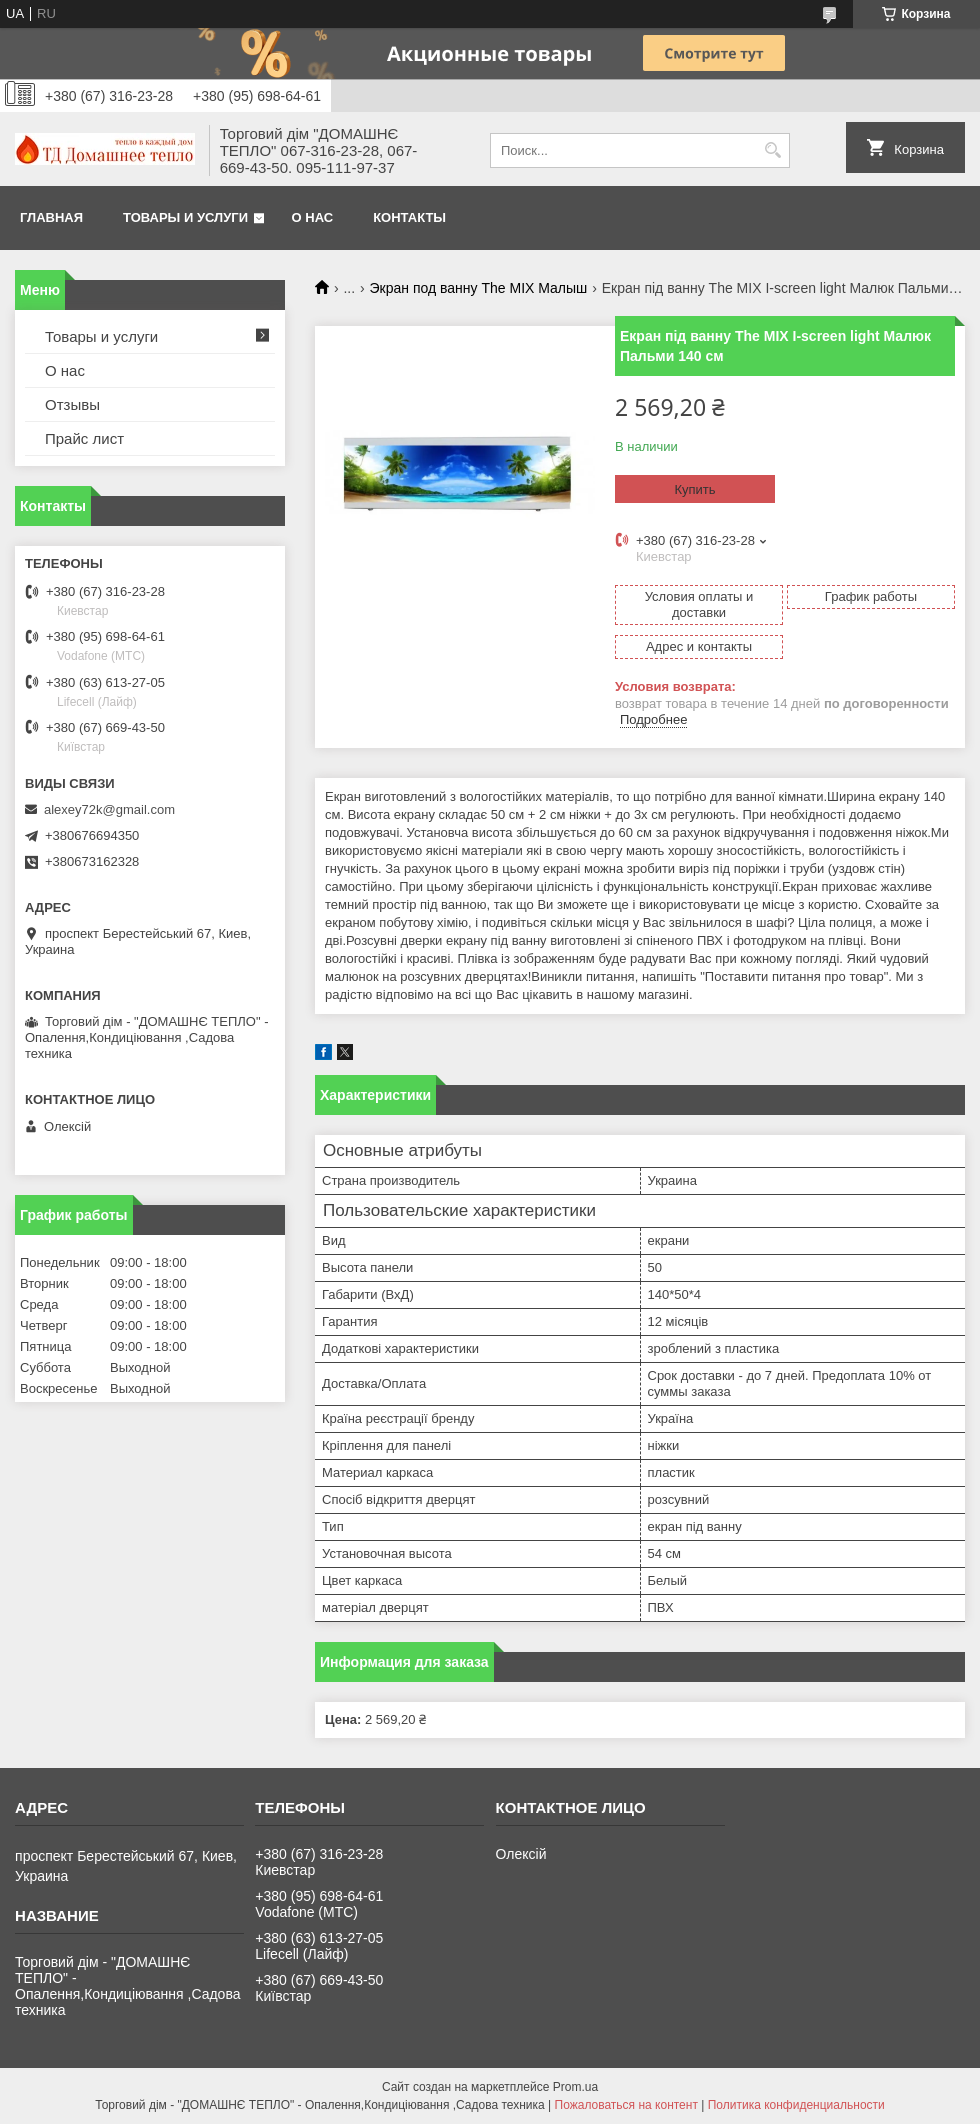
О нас (313, 217)
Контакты (409, 217)
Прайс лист (84, 438)
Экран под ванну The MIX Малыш (479, 288)
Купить (694, 489)
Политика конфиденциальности (796, 2105)
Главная (51, 217)
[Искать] (772, 150)
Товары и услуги (185, 217)
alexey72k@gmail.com (109, 809)
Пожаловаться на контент (626, 2105)
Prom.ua (575, 2087)
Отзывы (72, 404)
